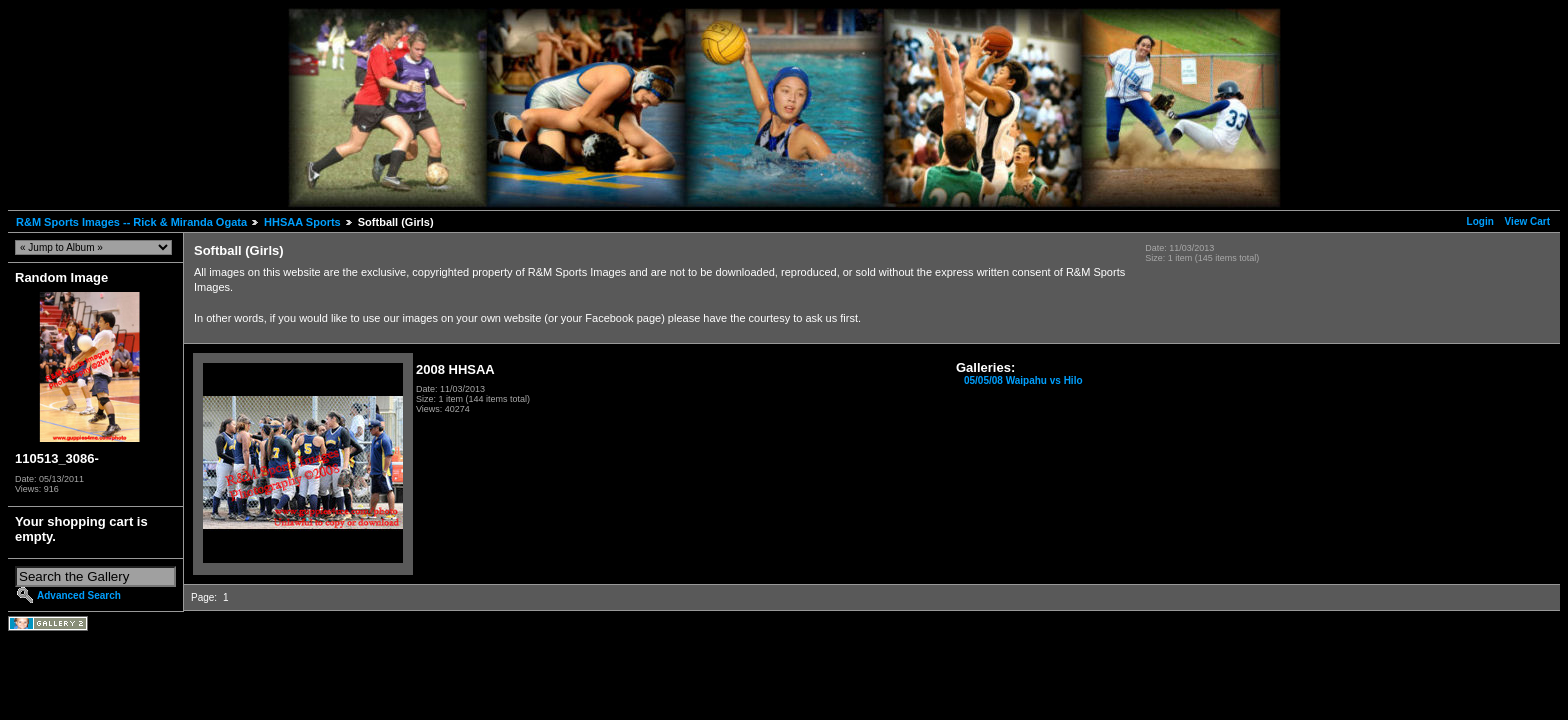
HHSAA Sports (302, 222)
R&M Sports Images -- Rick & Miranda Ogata (131, 222)
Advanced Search (79, 595)
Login (1480, 221)
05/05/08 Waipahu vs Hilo (1023, 380)
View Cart (1527, 221)
